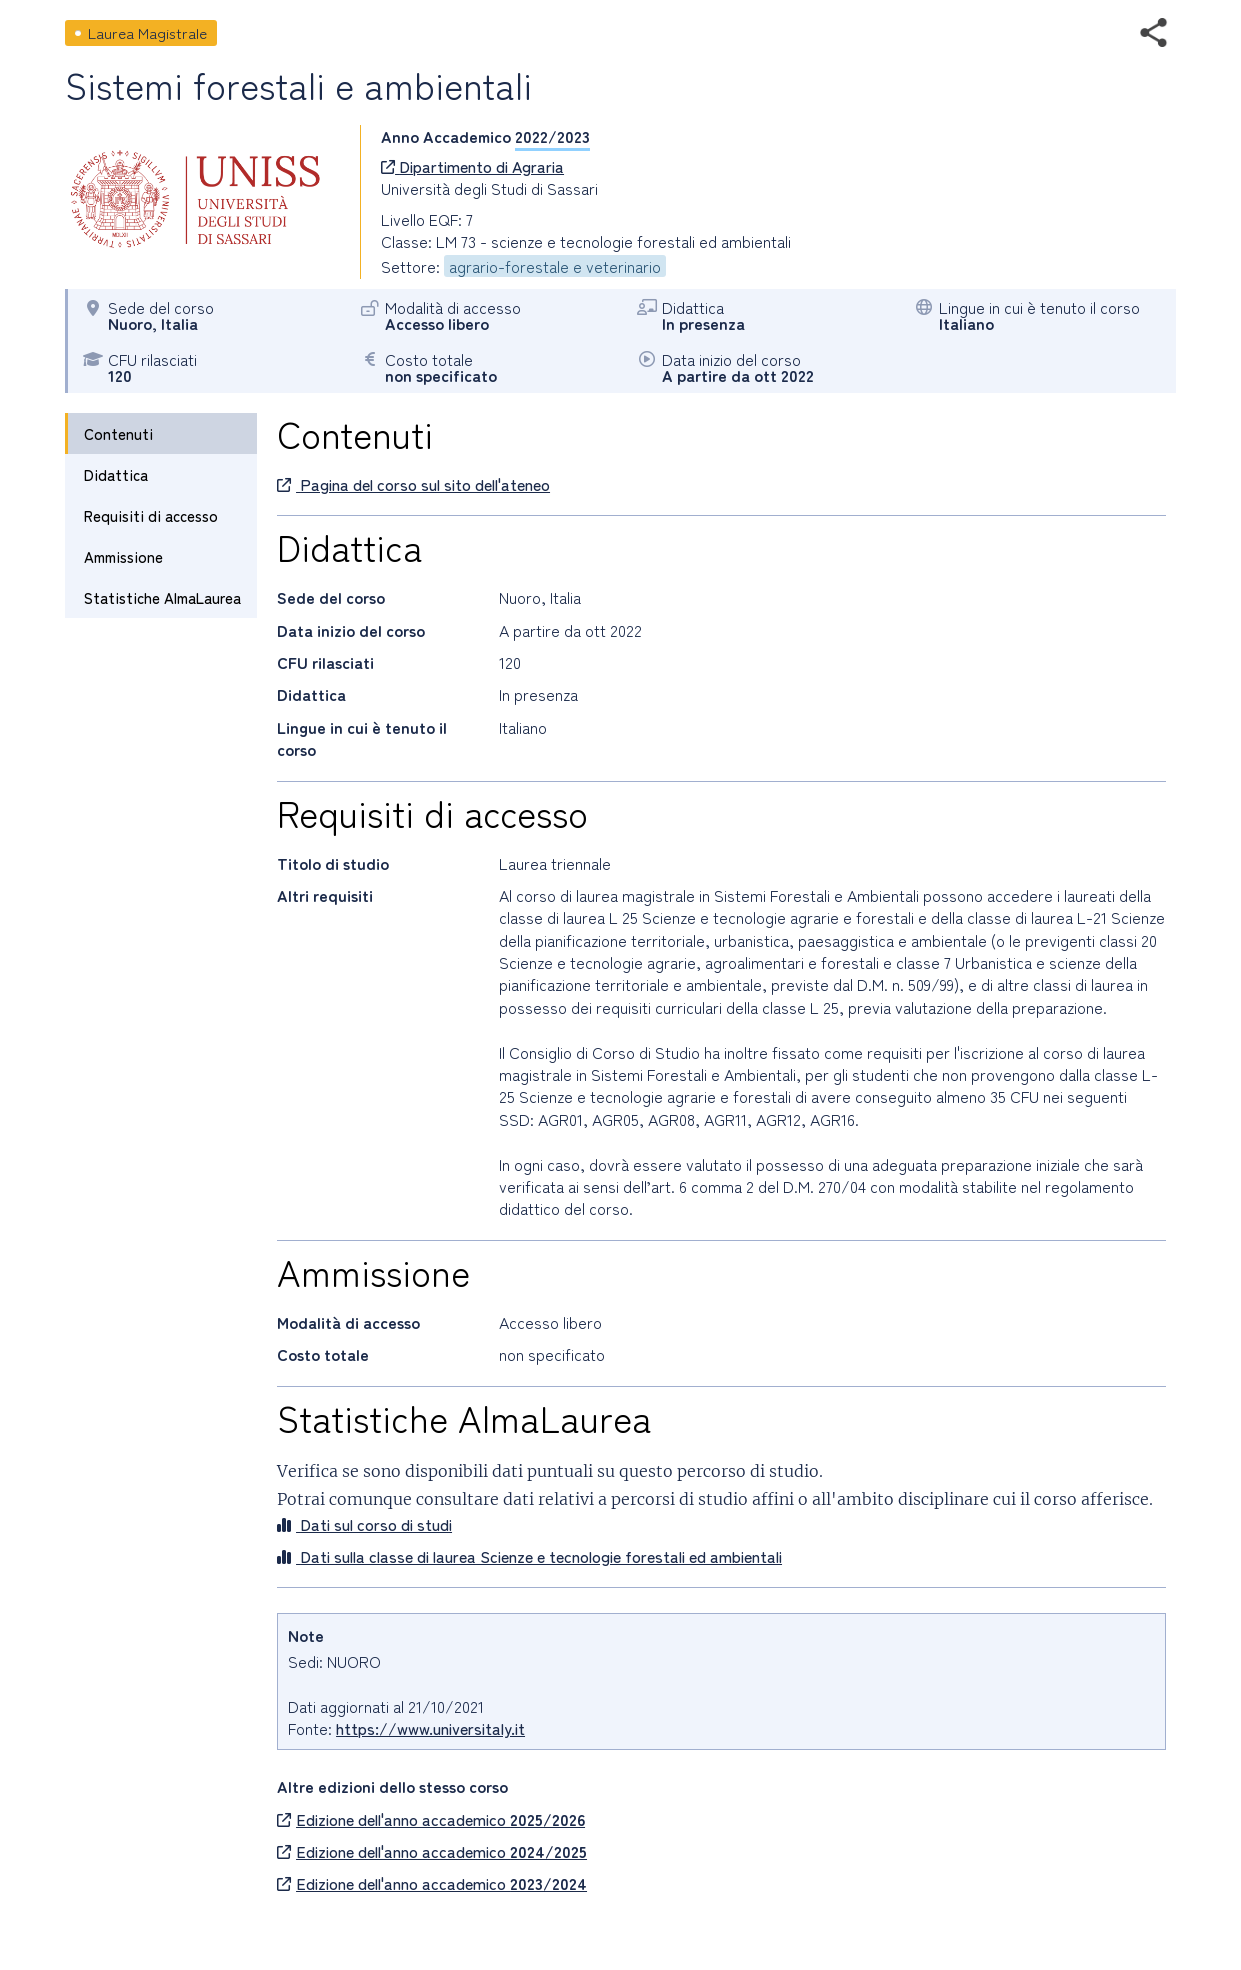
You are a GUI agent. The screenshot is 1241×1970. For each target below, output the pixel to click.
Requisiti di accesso (151, 515)
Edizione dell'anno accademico (431, 1819)
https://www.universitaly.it (430, 1728)
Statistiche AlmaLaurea (162, 597)
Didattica (116, 474)
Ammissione (123, 556)
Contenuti (118, 433)
